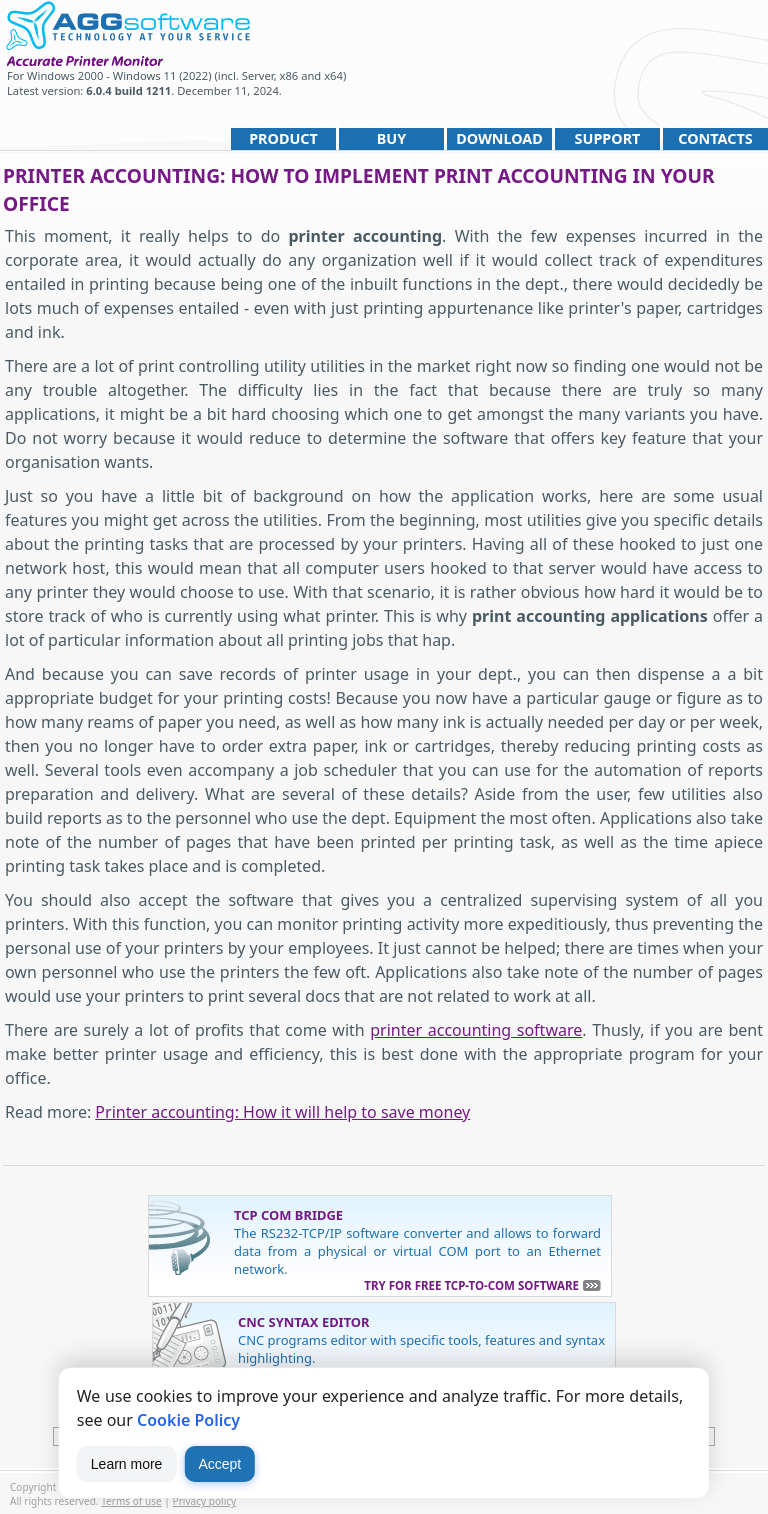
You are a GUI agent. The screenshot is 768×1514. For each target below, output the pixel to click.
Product (283, 138)
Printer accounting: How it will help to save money (282, 1112)
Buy (391, 138)
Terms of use (131, 1501)
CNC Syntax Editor (304, 1322)
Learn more (127, 1464)
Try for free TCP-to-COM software (471, 1285)
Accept (219, 1464)
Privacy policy (205, 1501)
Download (499, 138)
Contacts (715, 138)
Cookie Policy (188, 1420)
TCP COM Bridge (288, 1215)
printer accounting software (476, 1030)
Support (608, 138)
